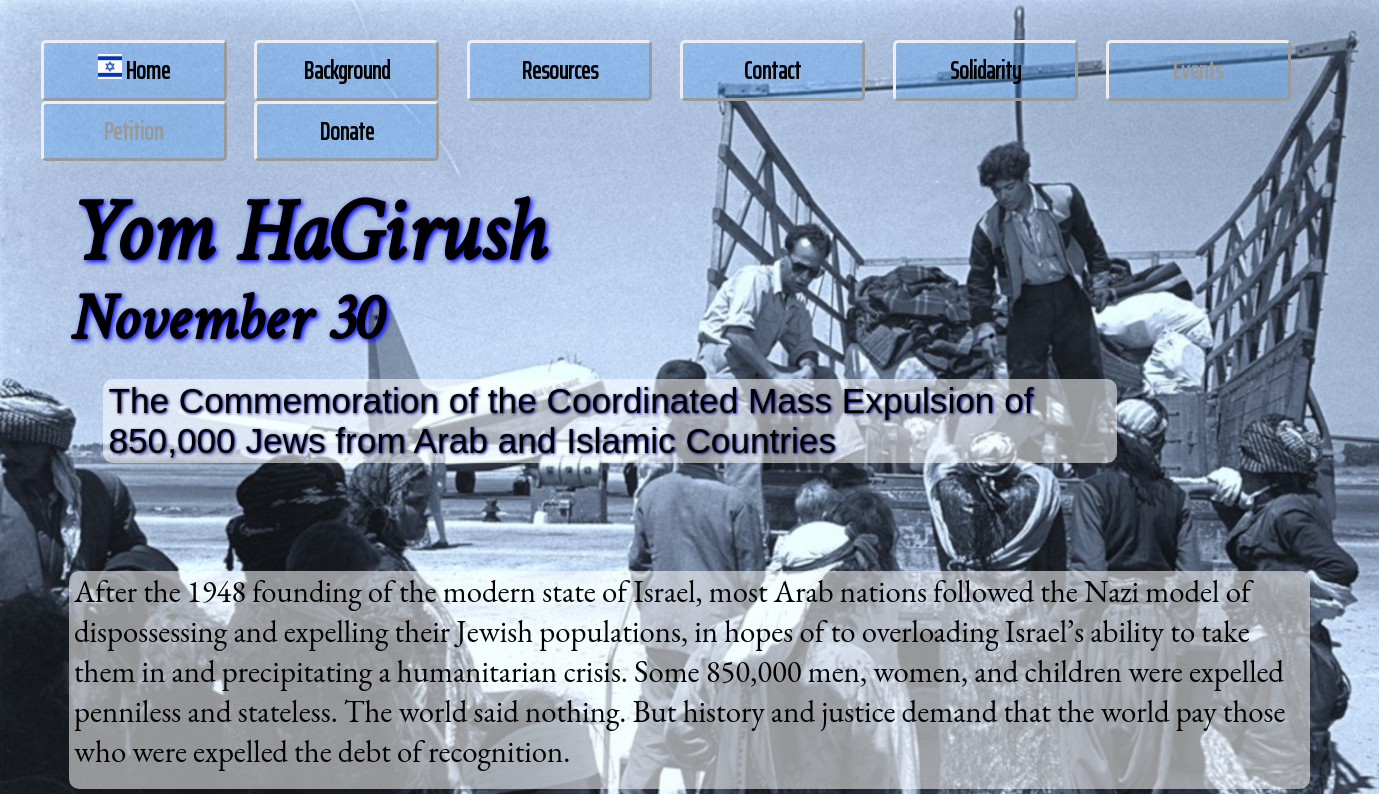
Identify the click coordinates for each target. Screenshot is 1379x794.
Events (1198, 70)
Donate (347, 131)
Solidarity (985, 70)
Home (134, 70)
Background (347, 70)
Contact (772, 70)
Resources (560, 70)
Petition (133, 131)
